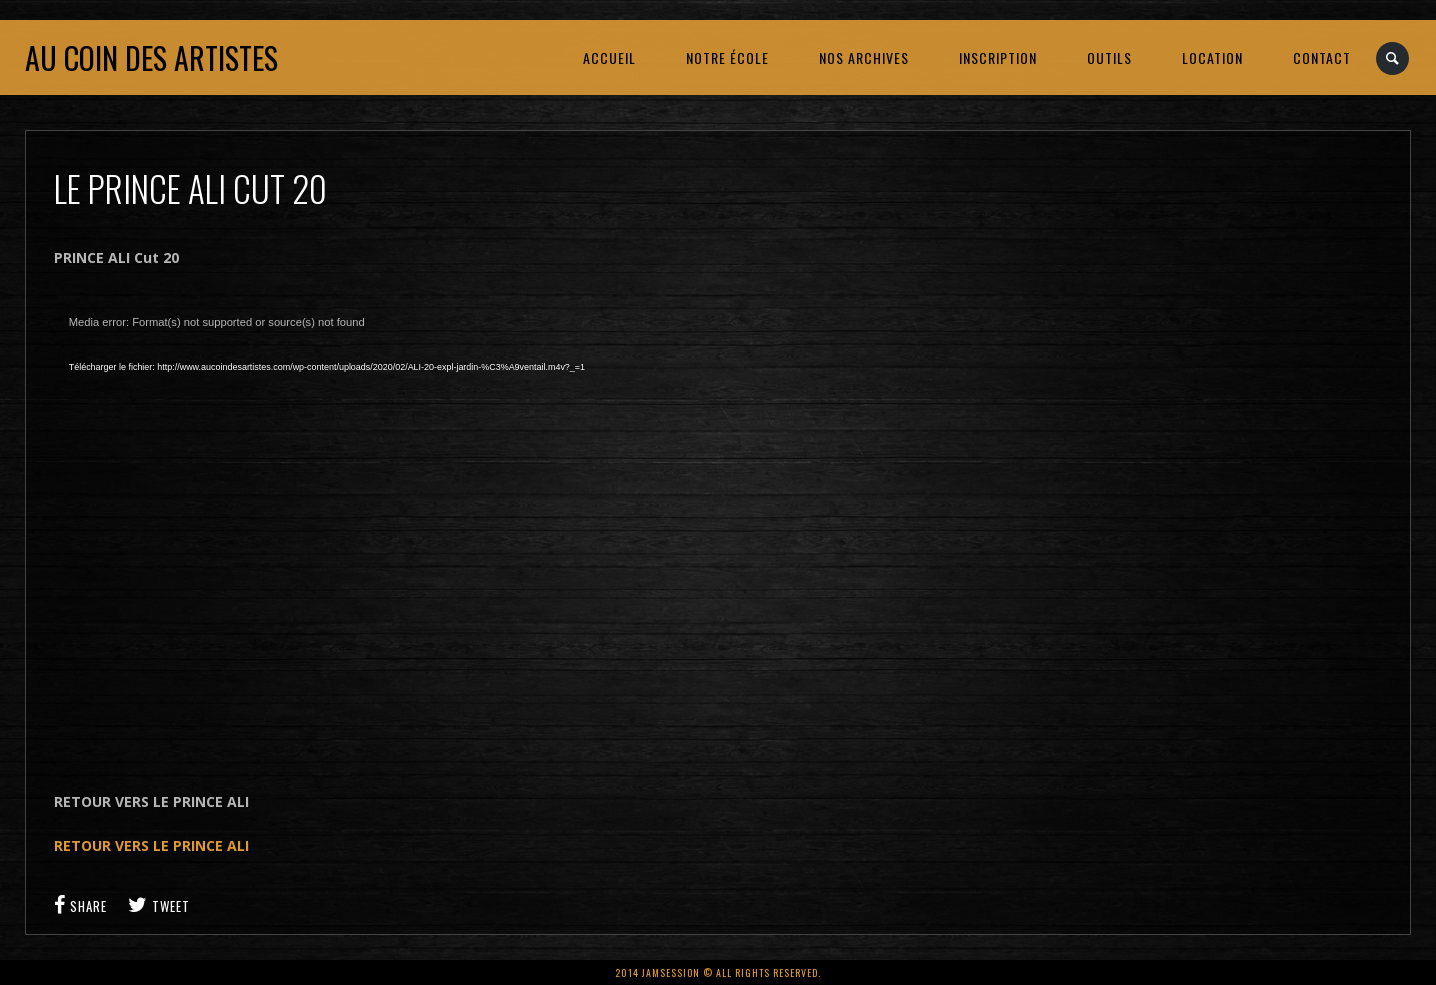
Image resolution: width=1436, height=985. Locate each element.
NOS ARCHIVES (864, 57)
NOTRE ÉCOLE (727, 57)
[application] (374, 530)
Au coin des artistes (151, 57)
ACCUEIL (609, 57)
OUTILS (1109, 57)
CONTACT (1322, 57)
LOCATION (1212, 57)
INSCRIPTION (998, 57)
